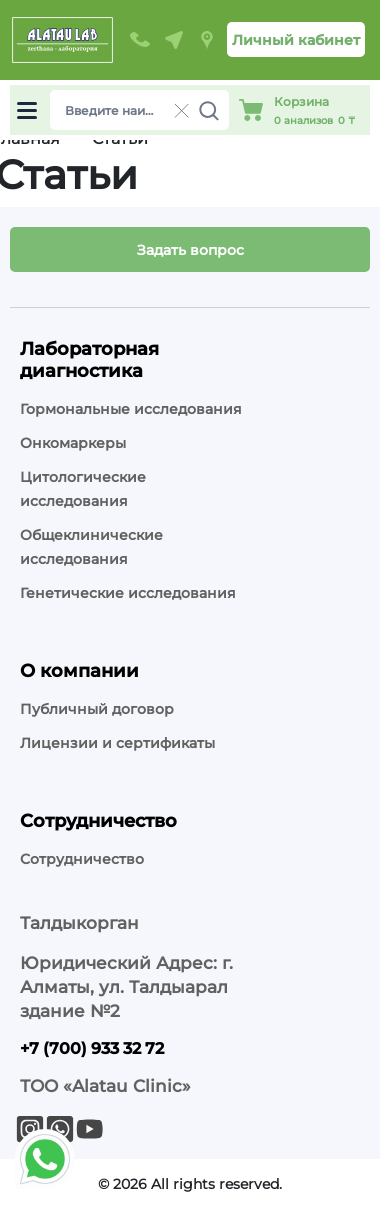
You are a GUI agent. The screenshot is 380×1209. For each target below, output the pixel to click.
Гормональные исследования (131, 409)
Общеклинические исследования (91, 547)
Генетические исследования (128, 593)
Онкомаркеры (73, 443)
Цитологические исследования (83, 489)
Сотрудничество (82, 859)
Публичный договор (97, 709)
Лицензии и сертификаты (117, 743)
